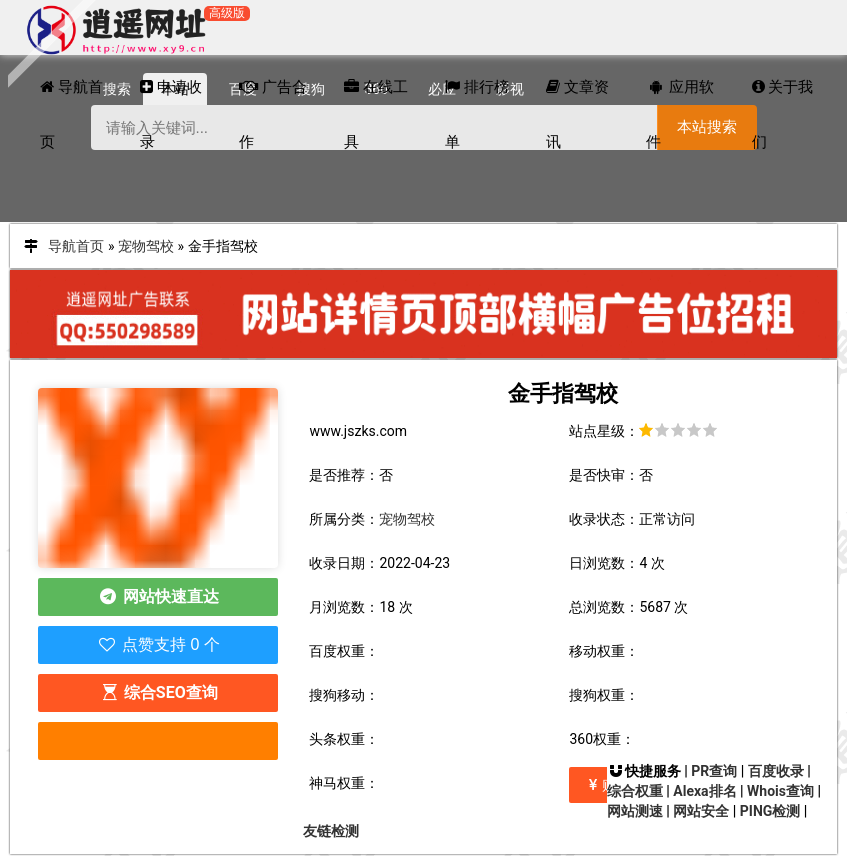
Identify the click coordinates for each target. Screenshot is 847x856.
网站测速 (635, 811)
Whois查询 (780, 791)
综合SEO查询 (158, 692)
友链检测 (331, 831)
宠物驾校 (146, 246)
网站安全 (701, 811)
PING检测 (770, 811)
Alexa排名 (704, 791)
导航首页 (76, 246)
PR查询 (714, 771)
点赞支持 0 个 (158, 644)
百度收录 (776, 771)
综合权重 (635, 791)
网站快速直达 (158, 596)
